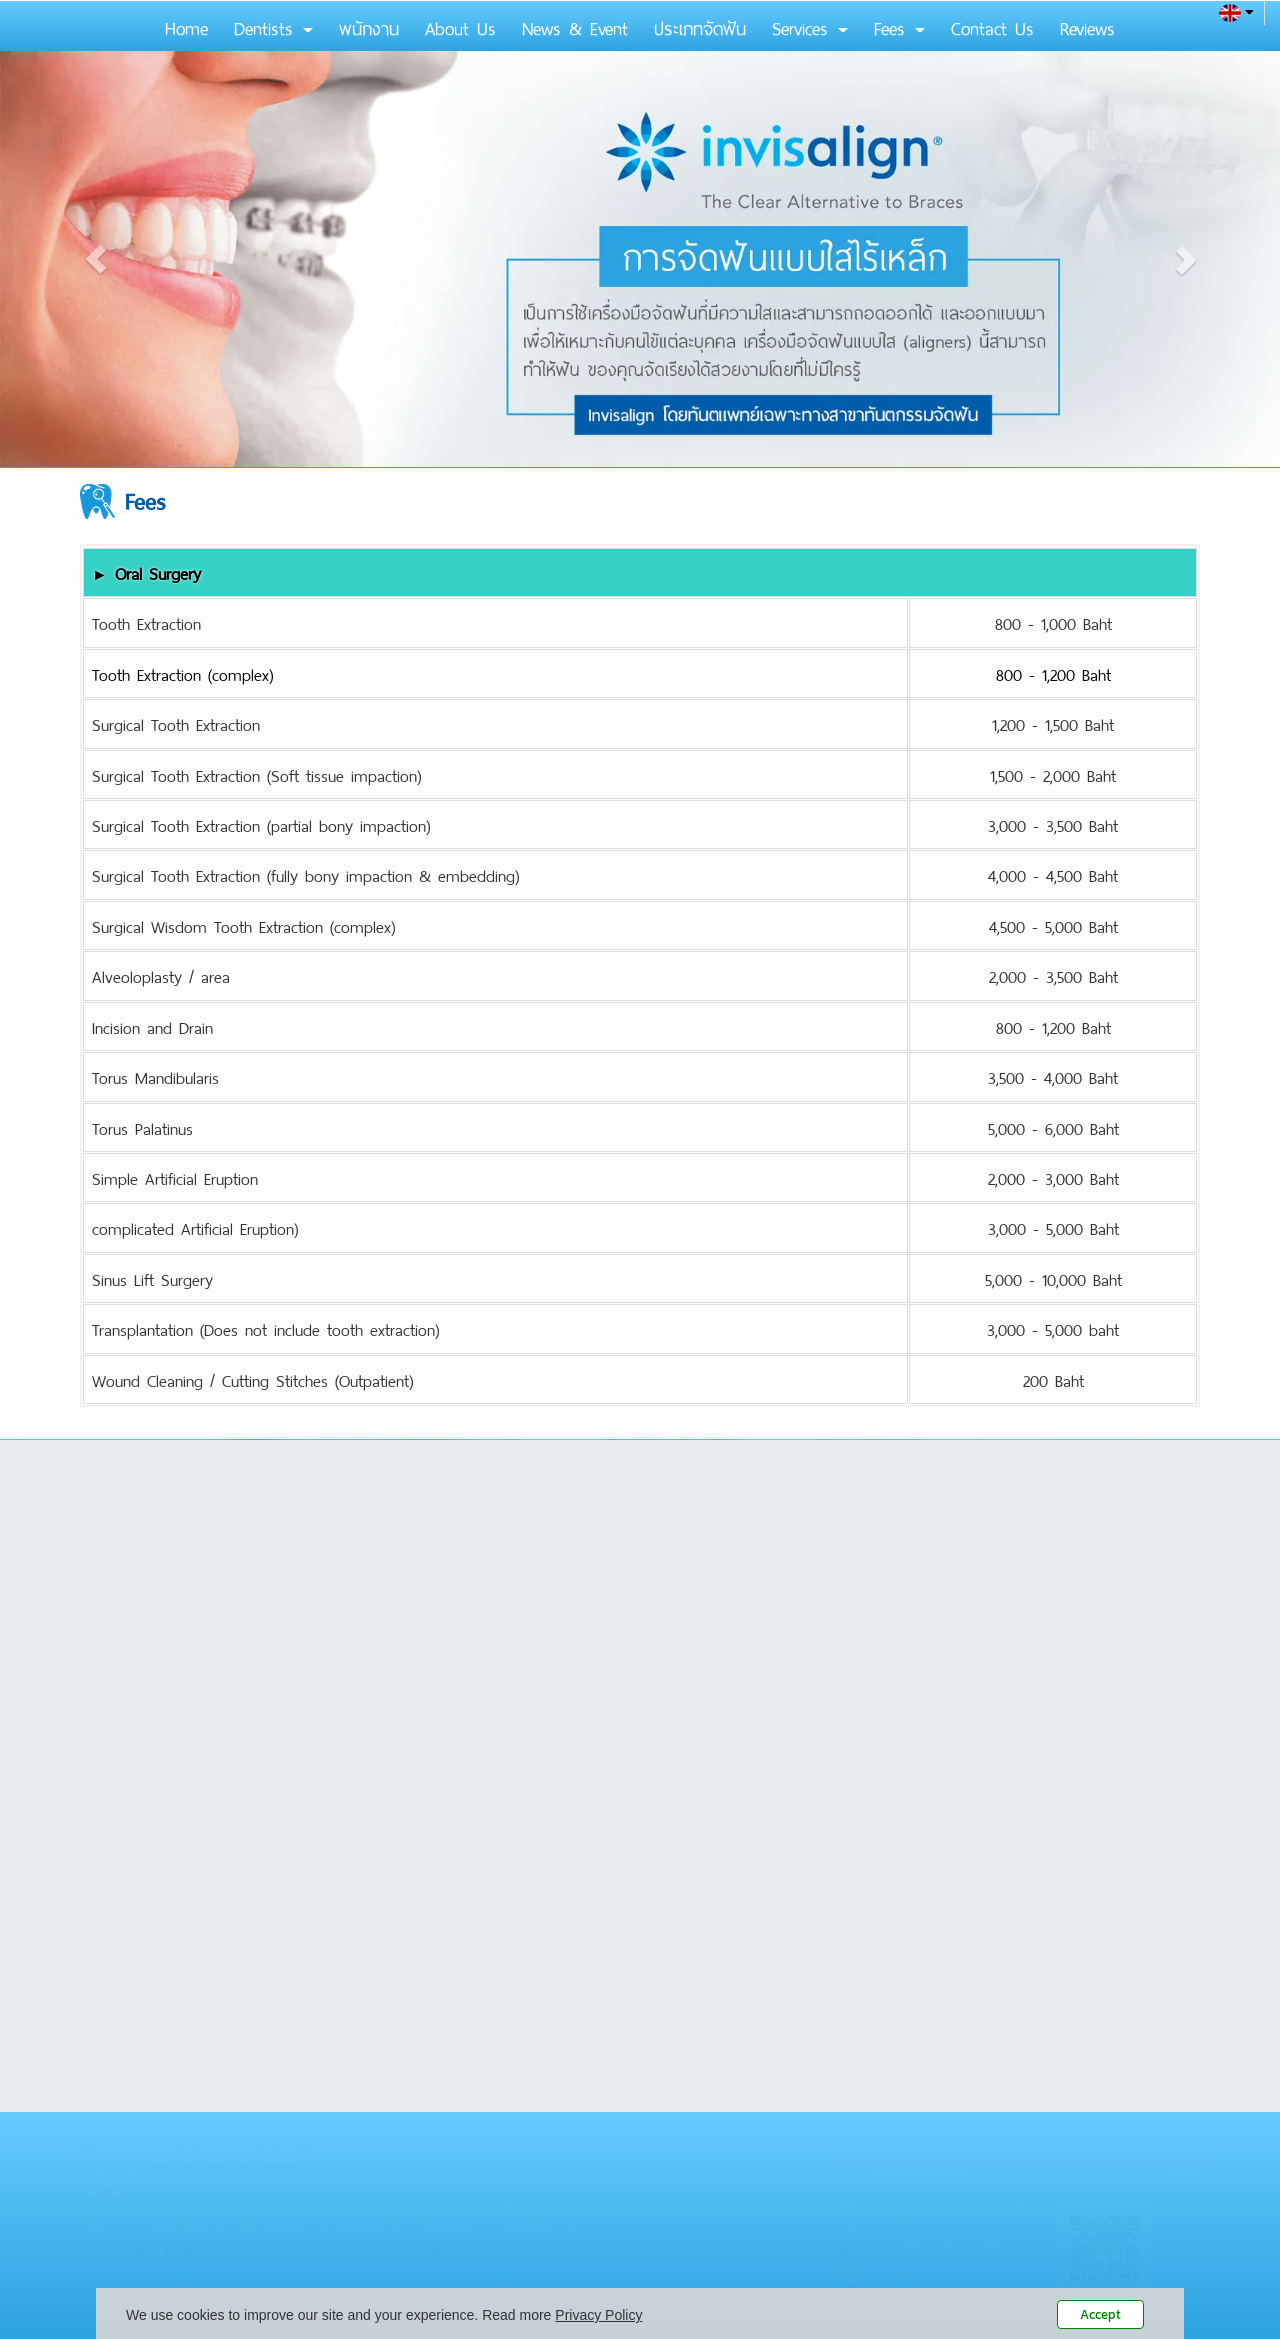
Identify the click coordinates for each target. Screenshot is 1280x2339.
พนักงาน (369, 26)
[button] (96, 259)
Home (186, 26)
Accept (1100, 2314)
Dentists (273, 26)
